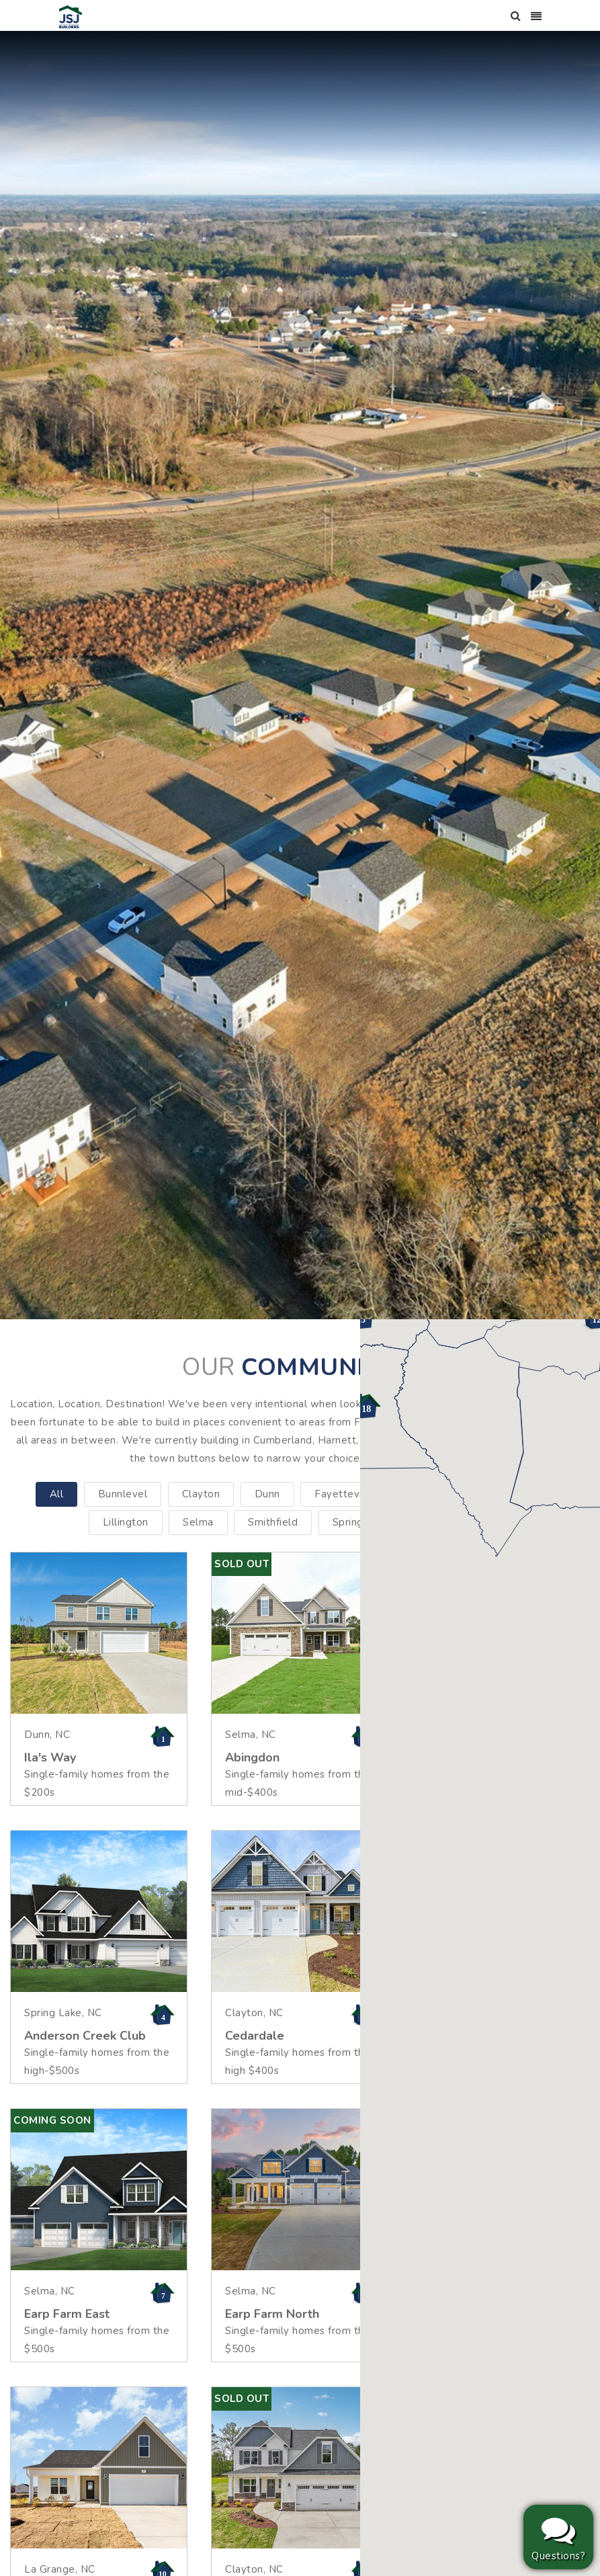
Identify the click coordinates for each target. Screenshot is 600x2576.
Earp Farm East (67, 2314)
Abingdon (252, 1757)
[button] (365, 1407)
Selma (198, 1522)
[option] (300, 675)
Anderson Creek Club (85, 2036)
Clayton (201, 1494)
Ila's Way (50, 1757)
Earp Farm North (272, 2314)
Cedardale (254, 2036)
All (57, 1494)
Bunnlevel (123, 1494)
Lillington (125, 1522)
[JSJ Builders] (70, 16)
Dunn (267, 1494)
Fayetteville (344, 1494)
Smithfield (273, 1522)
